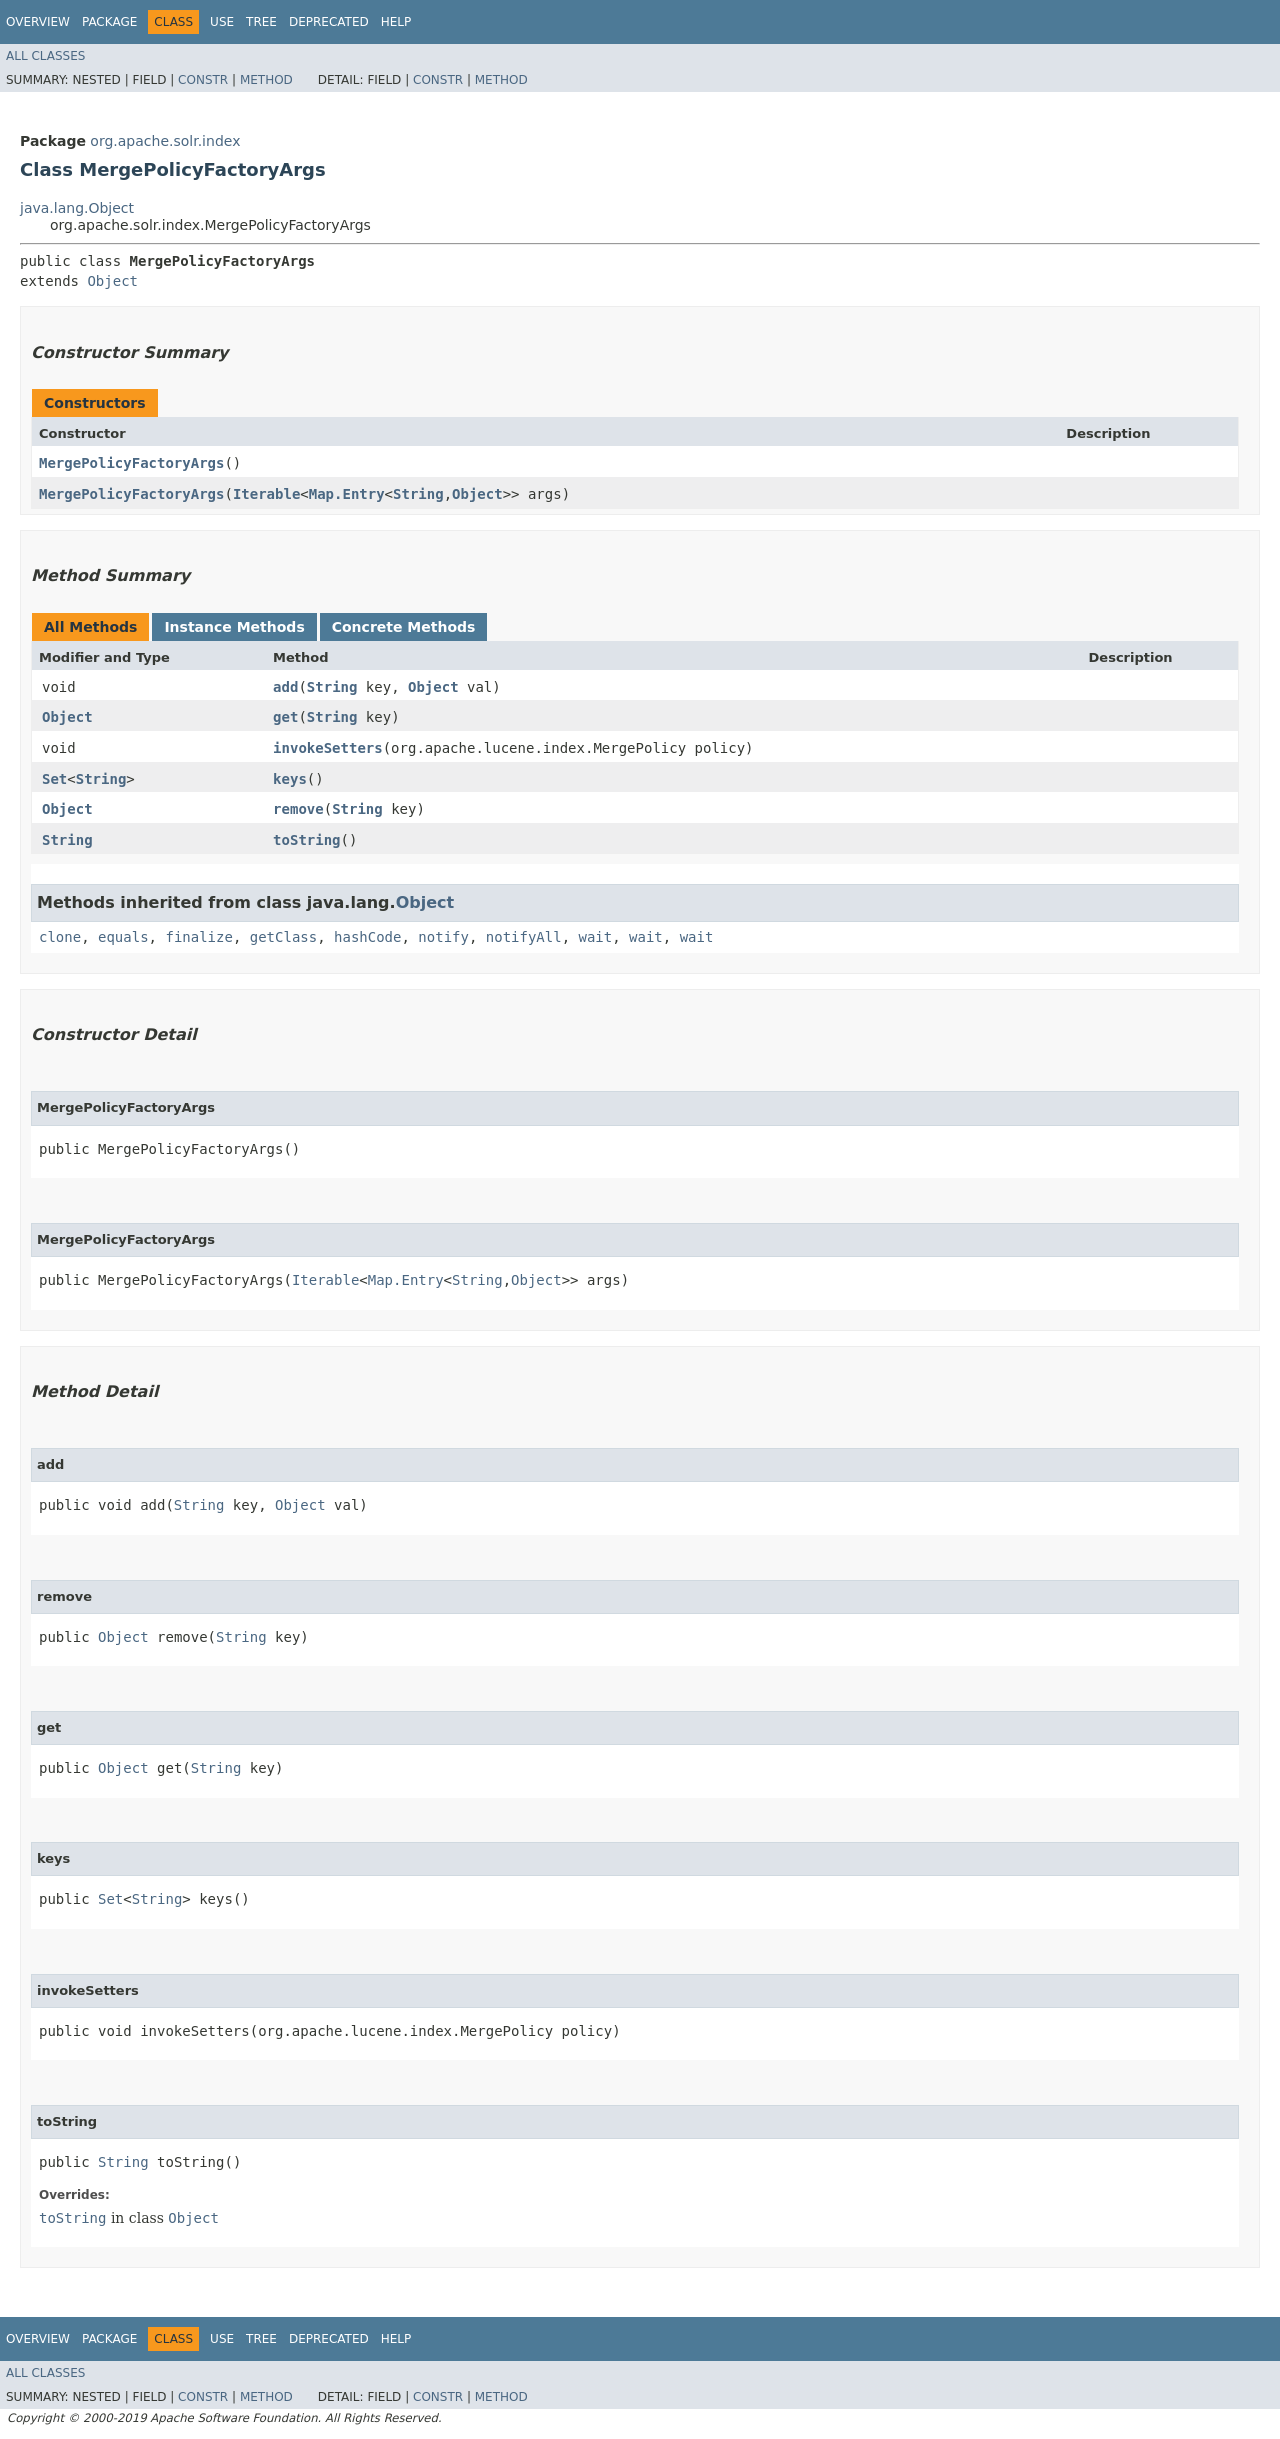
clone (60, 937)
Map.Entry (347, 494)
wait (596, 937)
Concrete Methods (404, 627)
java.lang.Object (77, 208)
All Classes (45, 56)
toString (306, 840)
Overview (38, 22)
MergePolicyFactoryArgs (131, 463)
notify (443, 937)
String (418, 494)
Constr (203, 80)
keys (290, 779)
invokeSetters (328, 748)
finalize (198, 937)
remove (298, 809)
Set (54, 779)
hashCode (367, 937)
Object (112, 281)
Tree (261, 22)
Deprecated (329, 22)
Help (396, 22)
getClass (283, 937)
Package (109, 22)
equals (123, 937)
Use (222, 22)
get (285, 717)
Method (266, 80)
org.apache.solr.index (165, 141)
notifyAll (524, 937)
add (285, 687)
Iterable (266, 494)
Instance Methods (234, 627)
